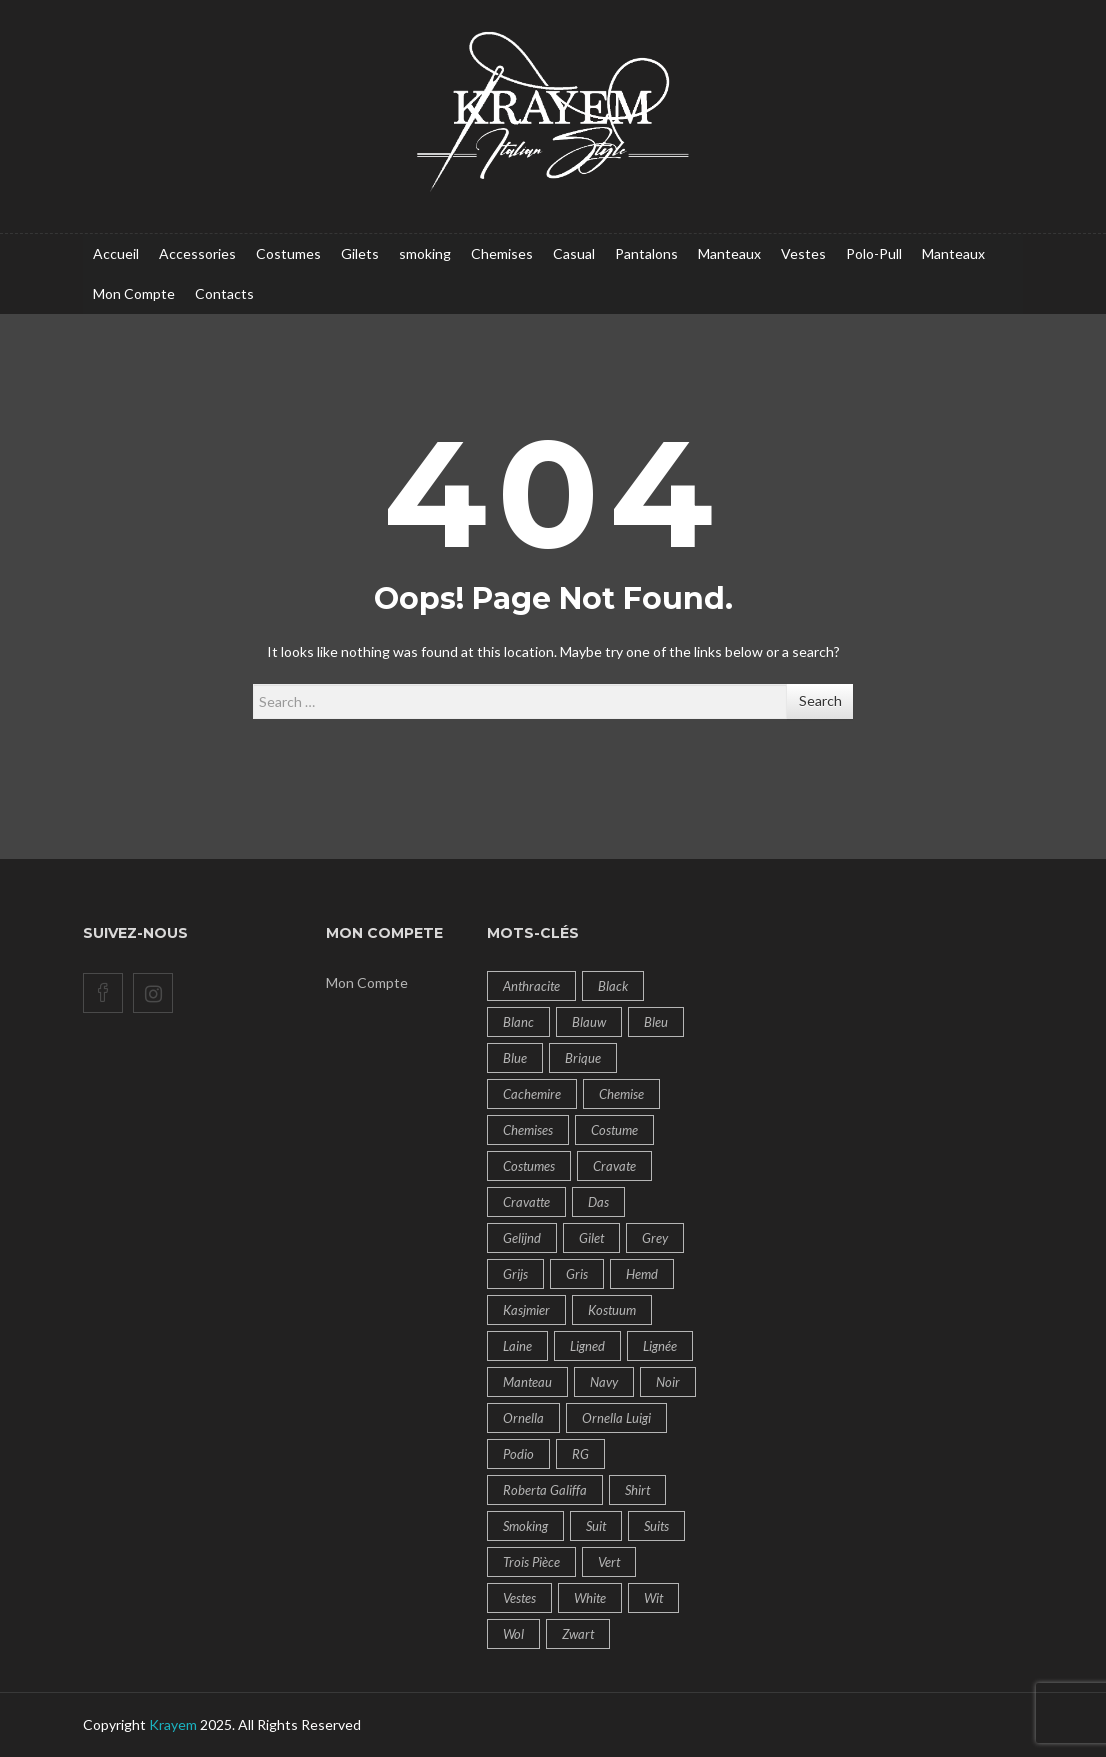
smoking (425, 253)
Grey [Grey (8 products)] (655, 1238)
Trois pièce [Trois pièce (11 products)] (531, 1562)
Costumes (288, 253)
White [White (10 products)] (590, 1598)
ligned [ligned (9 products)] (587, 1346)
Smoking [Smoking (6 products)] (525, 1526)
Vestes (803, 253)
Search (820, 700)
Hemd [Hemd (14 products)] (642, 1274)
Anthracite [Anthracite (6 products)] (531, 986)
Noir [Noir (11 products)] (668, 1382)
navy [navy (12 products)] (604, 1382)
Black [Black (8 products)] (613, 986)
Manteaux (729, 253)
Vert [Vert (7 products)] (609, 1562)
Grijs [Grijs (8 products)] (515, 1274)
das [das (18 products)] (598, 1202)
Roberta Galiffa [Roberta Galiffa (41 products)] (545, 1490)
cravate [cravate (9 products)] (614, 1166)
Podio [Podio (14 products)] (518, 1454)
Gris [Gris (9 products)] (577, 1274)
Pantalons (646, 253)
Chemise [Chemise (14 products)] (621, 1094)
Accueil (116, 253)
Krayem (173, 1724)
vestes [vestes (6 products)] (519, 1598)
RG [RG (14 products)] (580, 1454)
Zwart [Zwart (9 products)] (578, 1634)
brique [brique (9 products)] (583, 1058)
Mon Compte (134, 293)
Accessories (197, 253)
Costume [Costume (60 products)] (614, 1130)
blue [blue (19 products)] (515, 1058)
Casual (574, 253)
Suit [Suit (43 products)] (596, 1526)
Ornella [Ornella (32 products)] (523, 1418)
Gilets (360, 253)
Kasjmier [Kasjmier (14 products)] (526, 1310)
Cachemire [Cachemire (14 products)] (532, 1094)
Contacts (224, 293)
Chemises (502, 253)
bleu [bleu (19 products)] (656, 1022)
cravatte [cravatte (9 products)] (526, 1202)
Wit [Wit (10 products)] (653, 1598)
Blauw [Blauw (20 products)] (589, 1022)
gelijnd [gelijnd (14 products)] (522, 1238)
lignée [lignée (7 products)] (660, 1346)
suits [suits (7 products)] (656, 1526)
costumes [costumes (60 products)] (529, 1166)
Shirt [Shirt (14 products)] (637, 1490)
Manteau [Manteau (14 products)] (527, 1382)
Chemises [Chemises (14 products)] (528, 1130)
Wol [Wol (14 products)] (513, 1634)
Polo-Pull (874, 253)
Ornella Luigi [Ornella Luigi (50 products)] (616, 1418)
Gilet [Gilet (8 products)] (591, 1238)
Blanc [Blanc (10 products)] (518, 1022)
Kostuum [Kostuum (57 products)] (612, 1310)
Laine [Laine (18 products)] (517, 1346)
